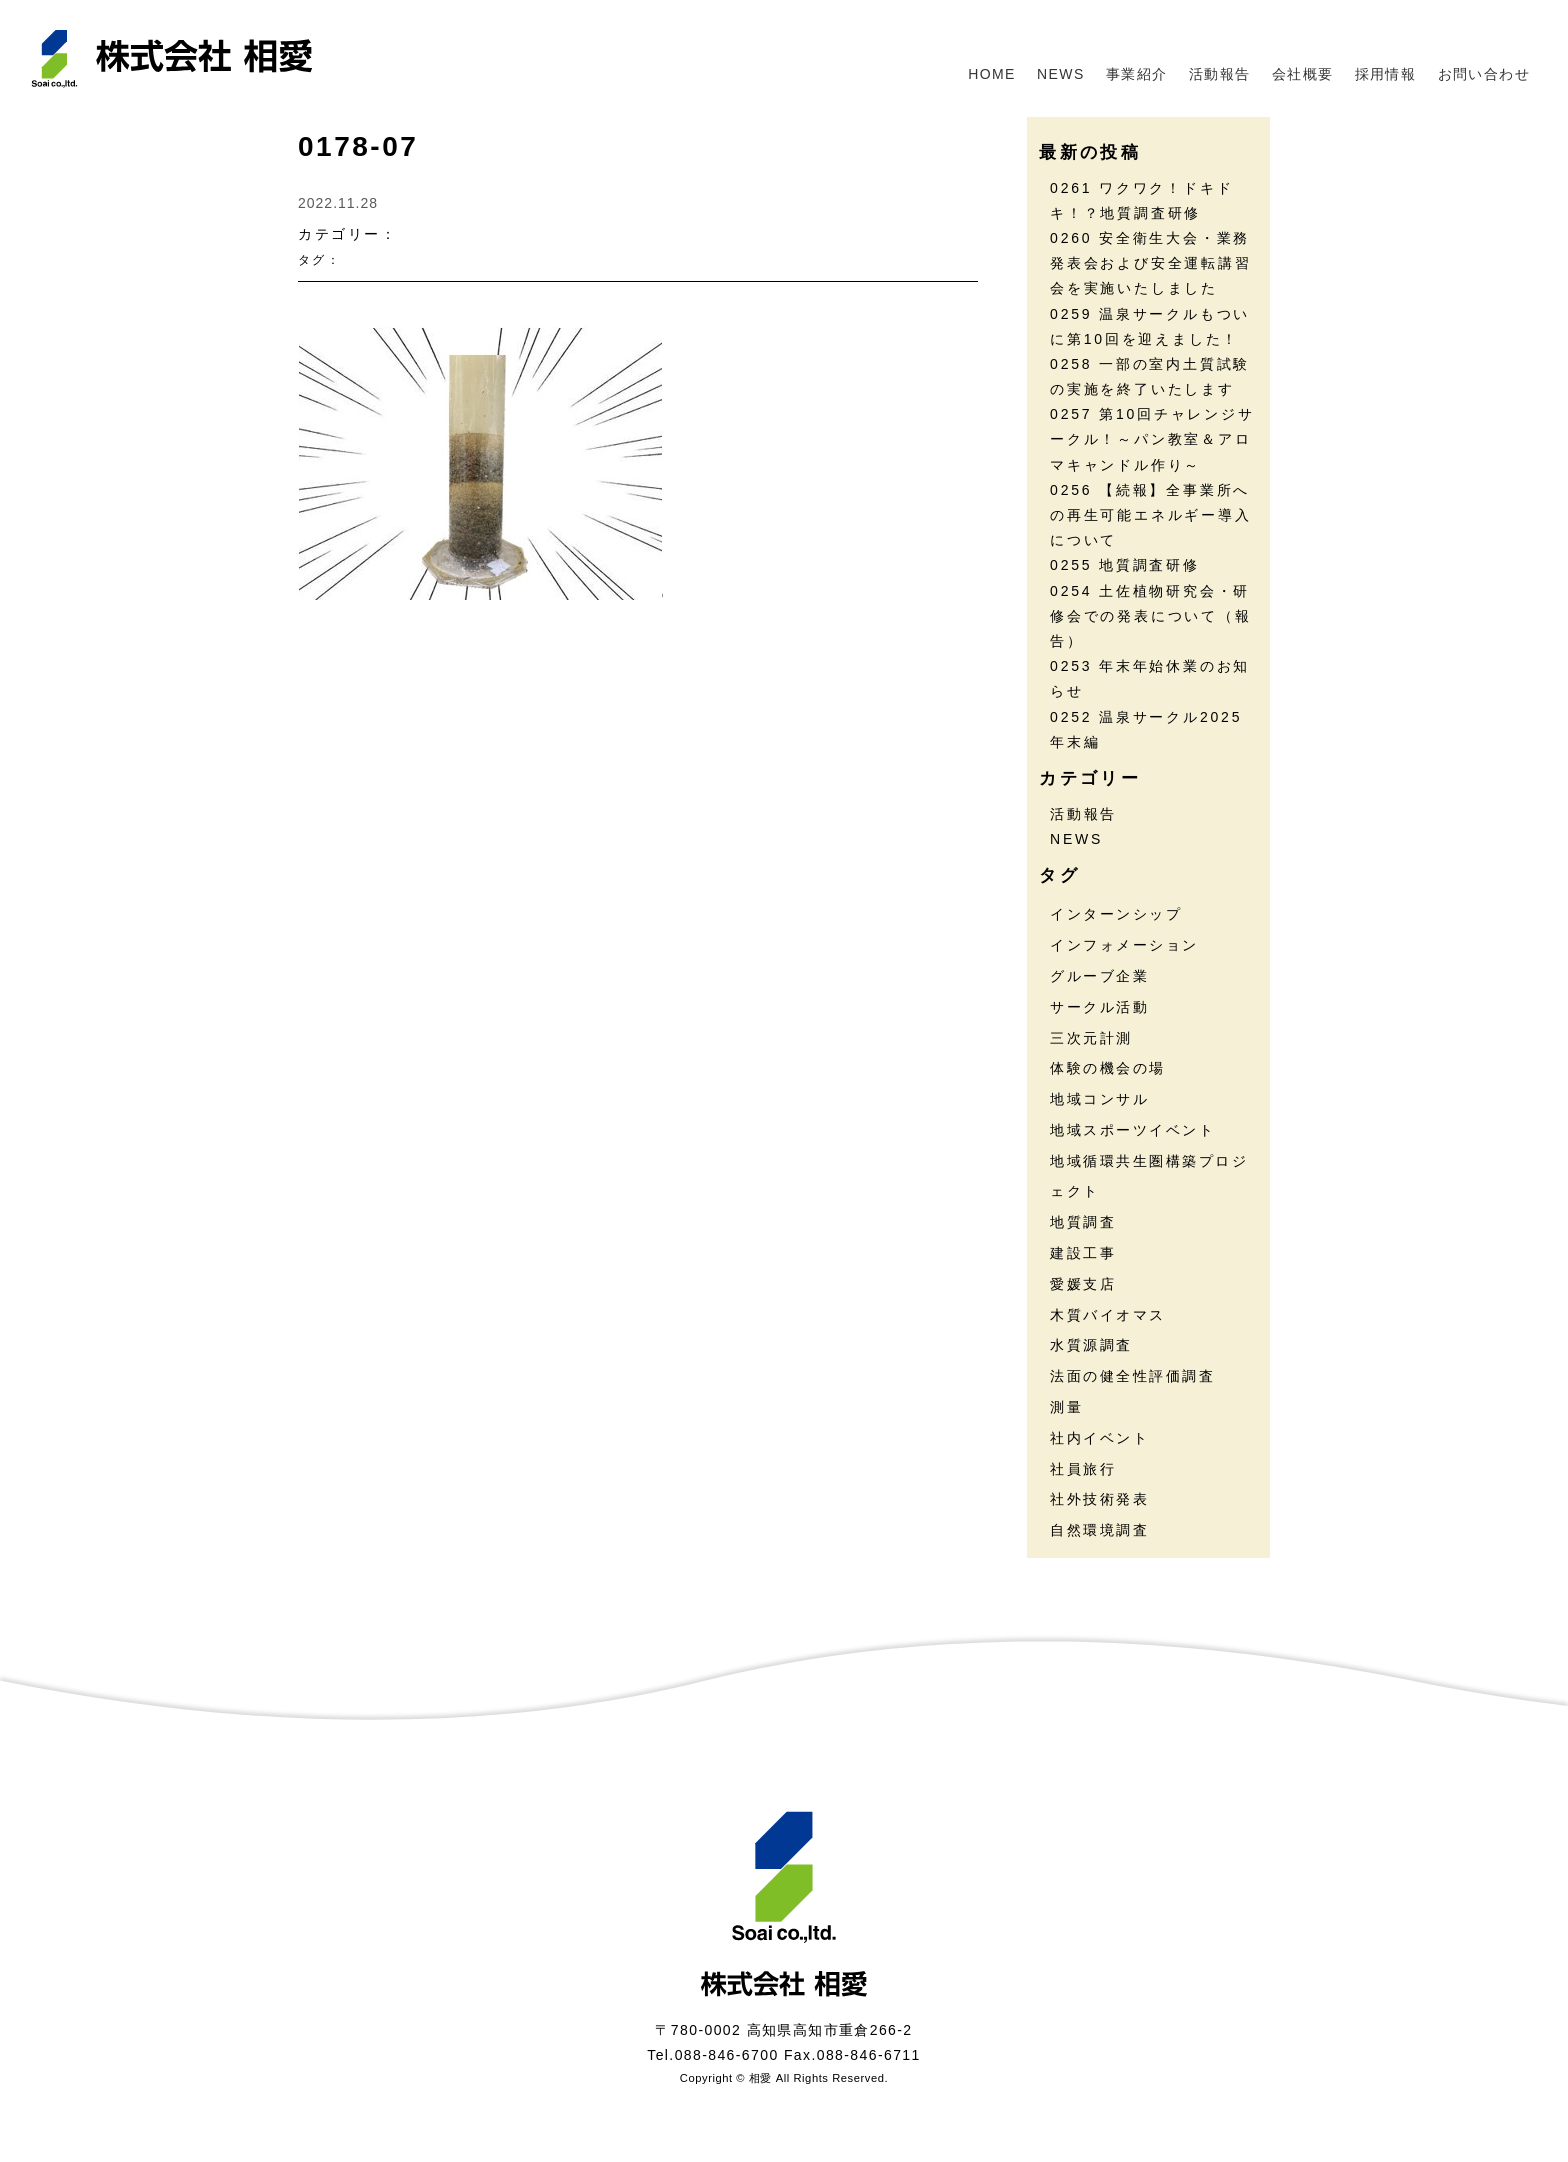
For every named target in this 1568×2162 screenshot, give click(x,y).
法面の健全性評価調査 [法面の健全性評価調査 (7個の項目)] (1132, 1376)
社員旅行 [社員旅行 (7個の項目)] (1083, 1469)
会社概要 (1303, 74)
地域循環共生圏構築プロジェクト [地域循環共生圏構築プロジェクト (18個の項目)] (1149, 1176)
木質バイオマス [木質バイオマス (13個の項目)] (1108, 1315)
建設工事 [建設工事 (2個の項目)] (1083, 1253)
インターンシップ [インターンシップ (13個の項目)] (1116, 914)
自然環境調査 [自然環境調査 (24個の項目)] (1099, 1530)
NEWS (1061, 74)
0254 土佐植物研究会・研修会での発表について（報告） (1151, 616)
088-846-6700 (727, 2055)
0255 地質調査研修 (1125, 565)
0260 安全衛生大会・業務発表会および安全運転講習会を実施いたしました (1151, 263)
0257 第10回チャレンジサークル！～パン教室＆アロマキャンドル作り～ (1152, 439)
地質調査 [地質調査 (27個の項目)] (1083, 1222)
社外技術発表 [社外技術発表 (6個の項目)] (1099, 1499)
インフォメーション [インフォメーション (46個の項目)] (1124, 945)
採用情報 (1386, 74)
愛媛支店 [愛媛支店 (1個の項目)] (1083, 1284)
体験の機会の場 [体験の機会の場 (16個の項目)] (1108, 1068)
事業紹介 (1137, 74)
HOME (992, 74)
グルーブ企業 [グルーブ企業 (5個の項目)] (1099, 976)
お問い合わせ (1484, 74)
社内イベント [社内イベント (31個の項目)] (1099, 1438)
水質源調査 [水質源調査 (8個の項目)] (1091, 1345)
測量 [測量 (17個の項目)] (1066, 1407)
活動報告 (1220, 74)
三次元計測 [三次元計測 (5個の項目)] (1091, 1038)
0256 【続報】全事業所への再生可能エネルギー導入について (1151, 515)
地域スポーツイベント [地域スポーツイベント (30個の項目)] (1132, 1130)
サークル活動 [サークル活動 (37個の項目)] (1099, 1007)
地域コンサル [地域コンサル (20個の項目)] (1099, 1099)
